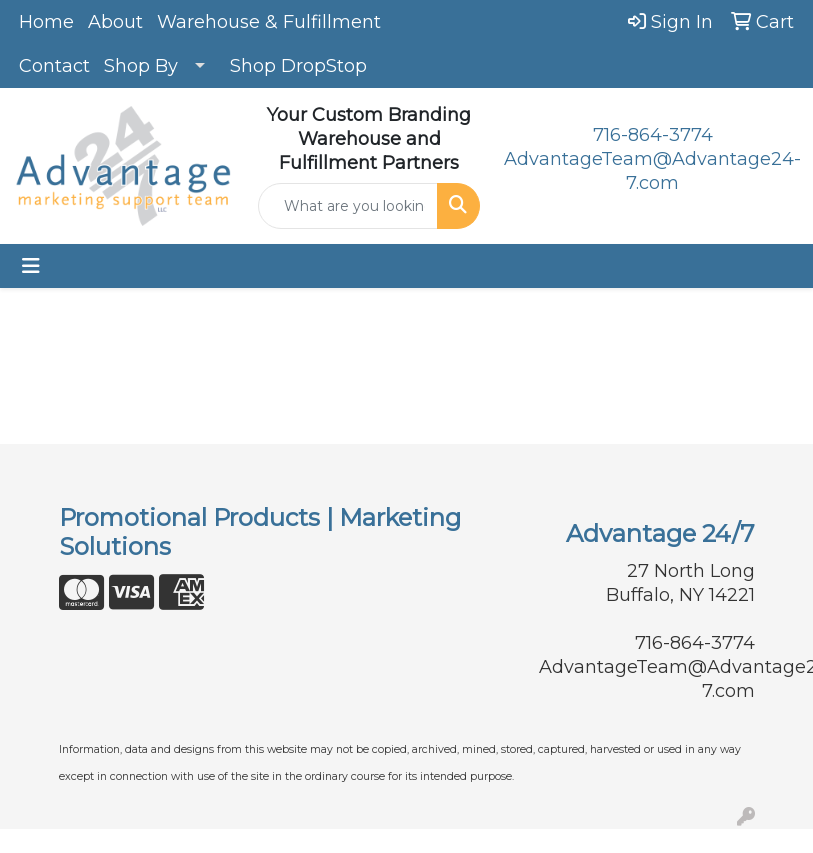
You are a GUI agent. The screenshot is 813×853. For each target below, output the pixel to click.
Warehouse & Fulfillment (269, 22)
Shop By (141, 66)
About (115, 22)
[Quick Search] (348, 206)
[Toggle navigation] (31, 266)
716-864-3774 (653, 135)
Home (46, 22)
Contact (54, 66)
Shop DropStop (298, 66)
